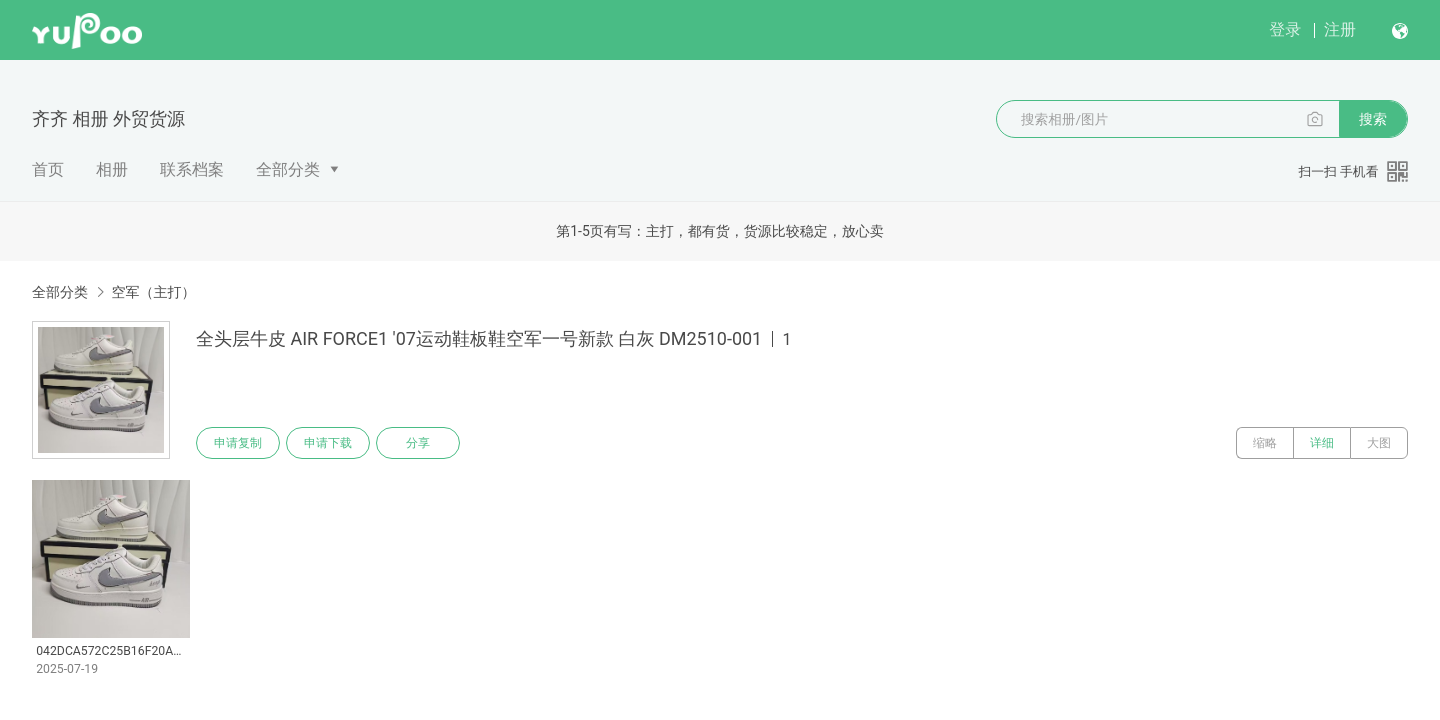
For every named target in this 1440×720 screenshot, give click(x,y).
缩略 (1265, 443)
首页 (48, 169)
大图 (1379, 443)
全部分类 (288, 169)
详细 (1322, 443)
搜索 (1373, 119)
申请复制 (238, 443)
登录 (1285, 29)
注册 (1340, 29)
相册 (112, 169)
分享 (418, 443)
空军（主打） (153, 292)
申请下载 (328, 443)
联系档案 (192, 169)
